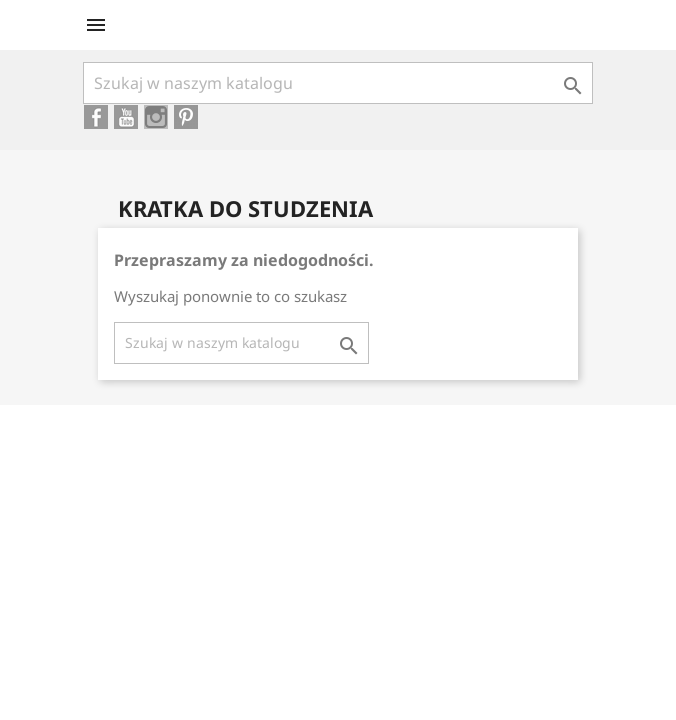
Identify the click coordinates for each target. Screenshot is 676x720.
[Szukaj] (338, 83)
